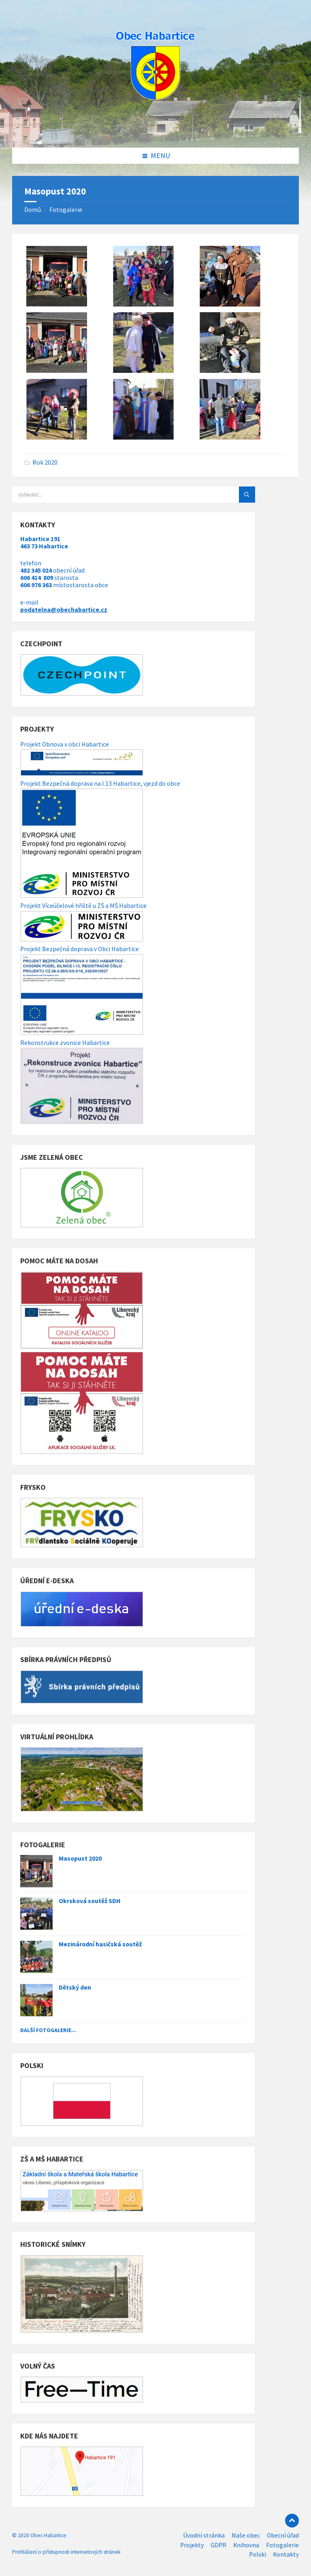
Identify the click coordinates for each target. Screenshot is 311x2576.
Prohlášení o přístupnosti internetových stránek (66, 2552)
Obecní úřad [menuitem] (283, 2535)
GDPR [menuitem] (218, 2545)
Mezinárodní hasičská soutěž (100, 1944)
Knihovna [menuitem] (246, 2545)
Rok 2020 (45, 462)
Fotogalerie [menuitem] (282, 2545)
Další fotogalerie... (48, 2030)
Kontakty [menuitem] (286, 2554)
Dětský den (75, 1987)
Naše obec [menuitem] (246, 2535)
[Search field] (113, 494)
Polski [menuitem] (257, 2554)
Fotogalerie (65, 210)
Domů (32, 210)
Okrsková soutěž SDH (90, 1901)
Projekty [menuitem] (192, 2545)
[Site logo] (155, 130)
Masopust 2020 (80, 1858)
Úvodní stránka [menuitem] (204, 2535)
